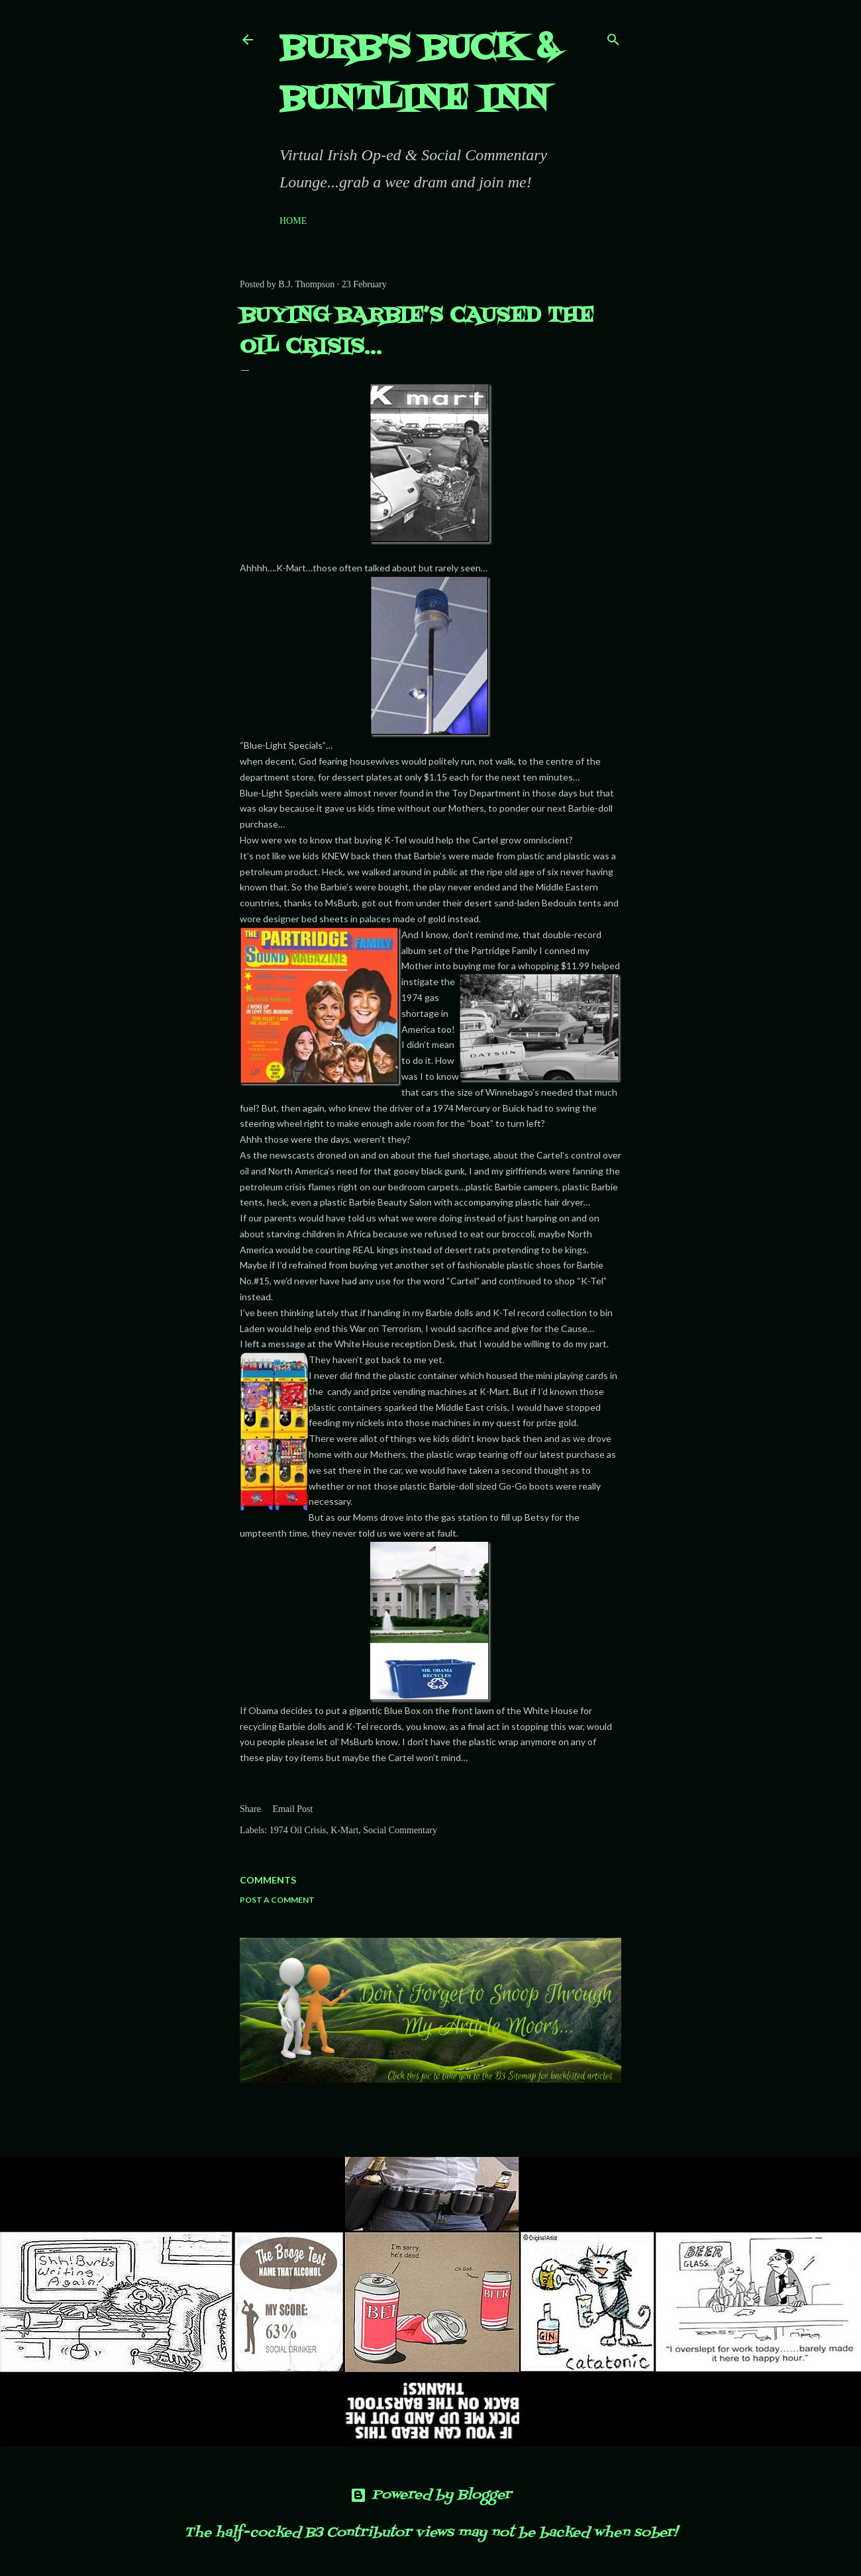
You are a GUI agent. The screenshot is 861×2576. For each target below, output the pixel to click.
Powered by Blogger (430, 2495)
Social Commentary (400, 1830)
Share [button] (250, 1809)
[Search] (613, 37)
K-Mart (344, 1830)
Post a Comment (277, 1900)
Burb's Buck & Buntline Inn (418, 74)
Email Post (292, 1809)
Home (293, 221)
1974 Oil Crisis (298, 1830)
